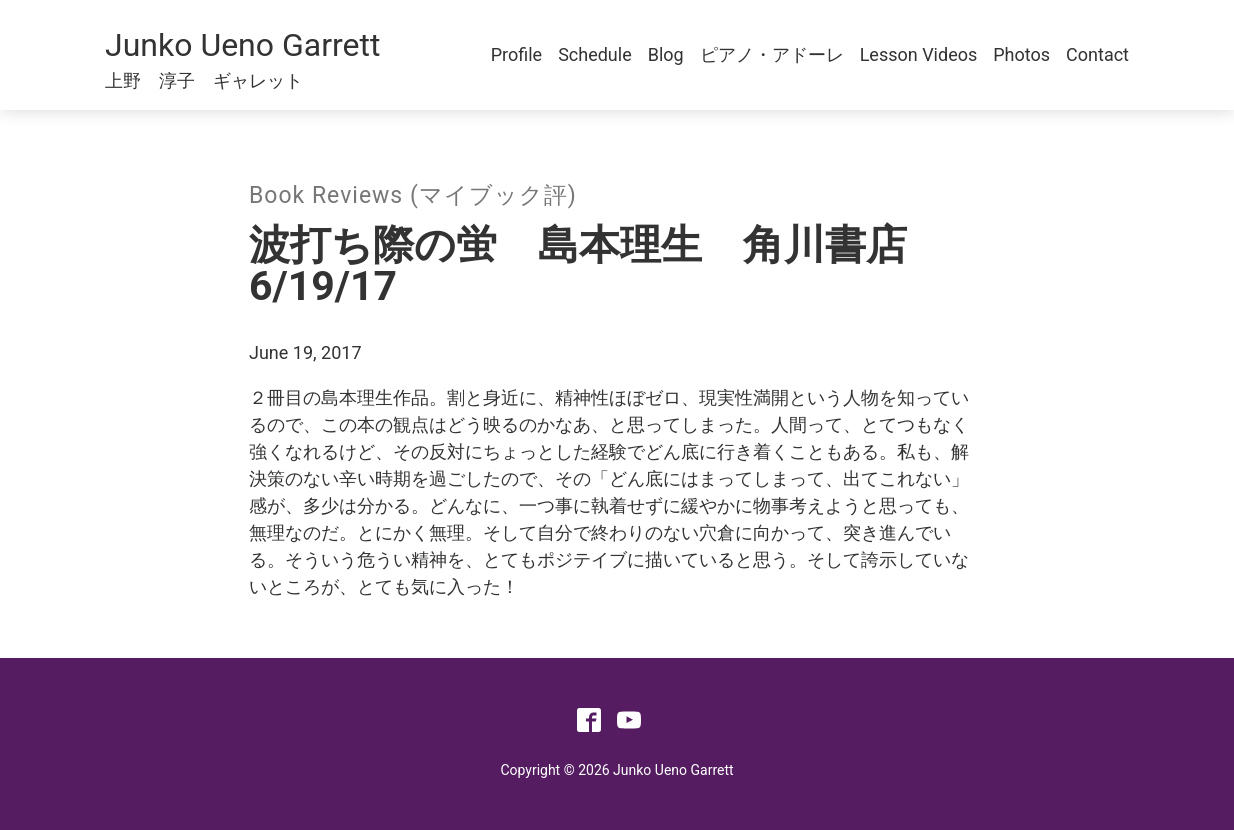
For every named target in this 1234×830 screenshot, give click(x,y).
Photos (1021, 54)
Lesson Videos (919, 54)
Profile (516, 54)
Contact (1097, 54)
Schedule (595, 54)
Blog (666, 54)
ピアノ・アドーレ (772, 54)
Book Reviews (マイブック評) (413, 195)
